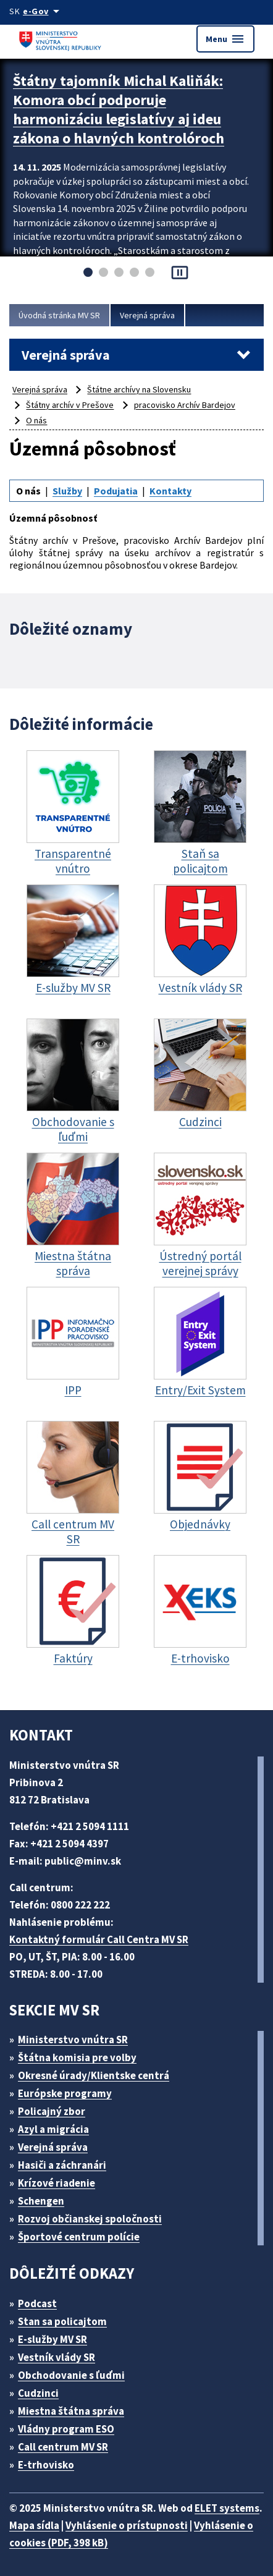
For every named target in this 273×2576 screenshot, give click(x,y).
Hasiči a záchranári (62, 2165)
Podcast (37, 2303)
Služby (67, 491)
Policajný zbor (51, 2111)
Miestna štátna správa (71, 2411)
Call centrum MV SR (63, 2447)
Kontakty (170, 491)
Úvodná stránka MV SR (59, 315)
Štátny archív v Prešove (70, 404)
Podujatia (116, 491)
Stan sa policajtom (62, 2321)
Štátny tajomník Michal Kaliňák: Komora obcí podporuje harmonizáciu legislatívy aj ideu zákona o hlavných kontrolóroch (118, 109)
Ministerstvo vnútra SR (73, 2039)
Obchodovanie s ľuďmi (71, 2375)
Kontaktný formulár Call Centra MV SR (98, 1939)
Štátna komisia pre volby (77, 2057)
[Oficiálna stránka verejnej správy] (43, 11)
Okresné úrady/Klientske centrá (93, 2075)
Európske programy (65, 2093)
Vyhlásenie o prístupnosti (126, 2525)
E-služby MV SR (52, 2339)
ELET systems (227, 2508)
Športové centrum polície (79, 2236)
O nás (36, 420)
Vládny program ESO (66, 2429)
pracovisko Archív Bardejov (184, 404)
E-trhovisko (46, 2465)
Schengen (41, 2201)
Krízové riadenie (56, 2183)
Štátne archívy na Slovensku (139, 389)
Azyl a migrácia (53, 2129)
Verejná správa (147, 315)
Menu (225, 39)
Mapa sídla (34, 2525)
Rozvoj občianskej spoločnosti (90, 2219)
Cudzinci (38, 2393)
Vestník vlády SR (56, 2357)
